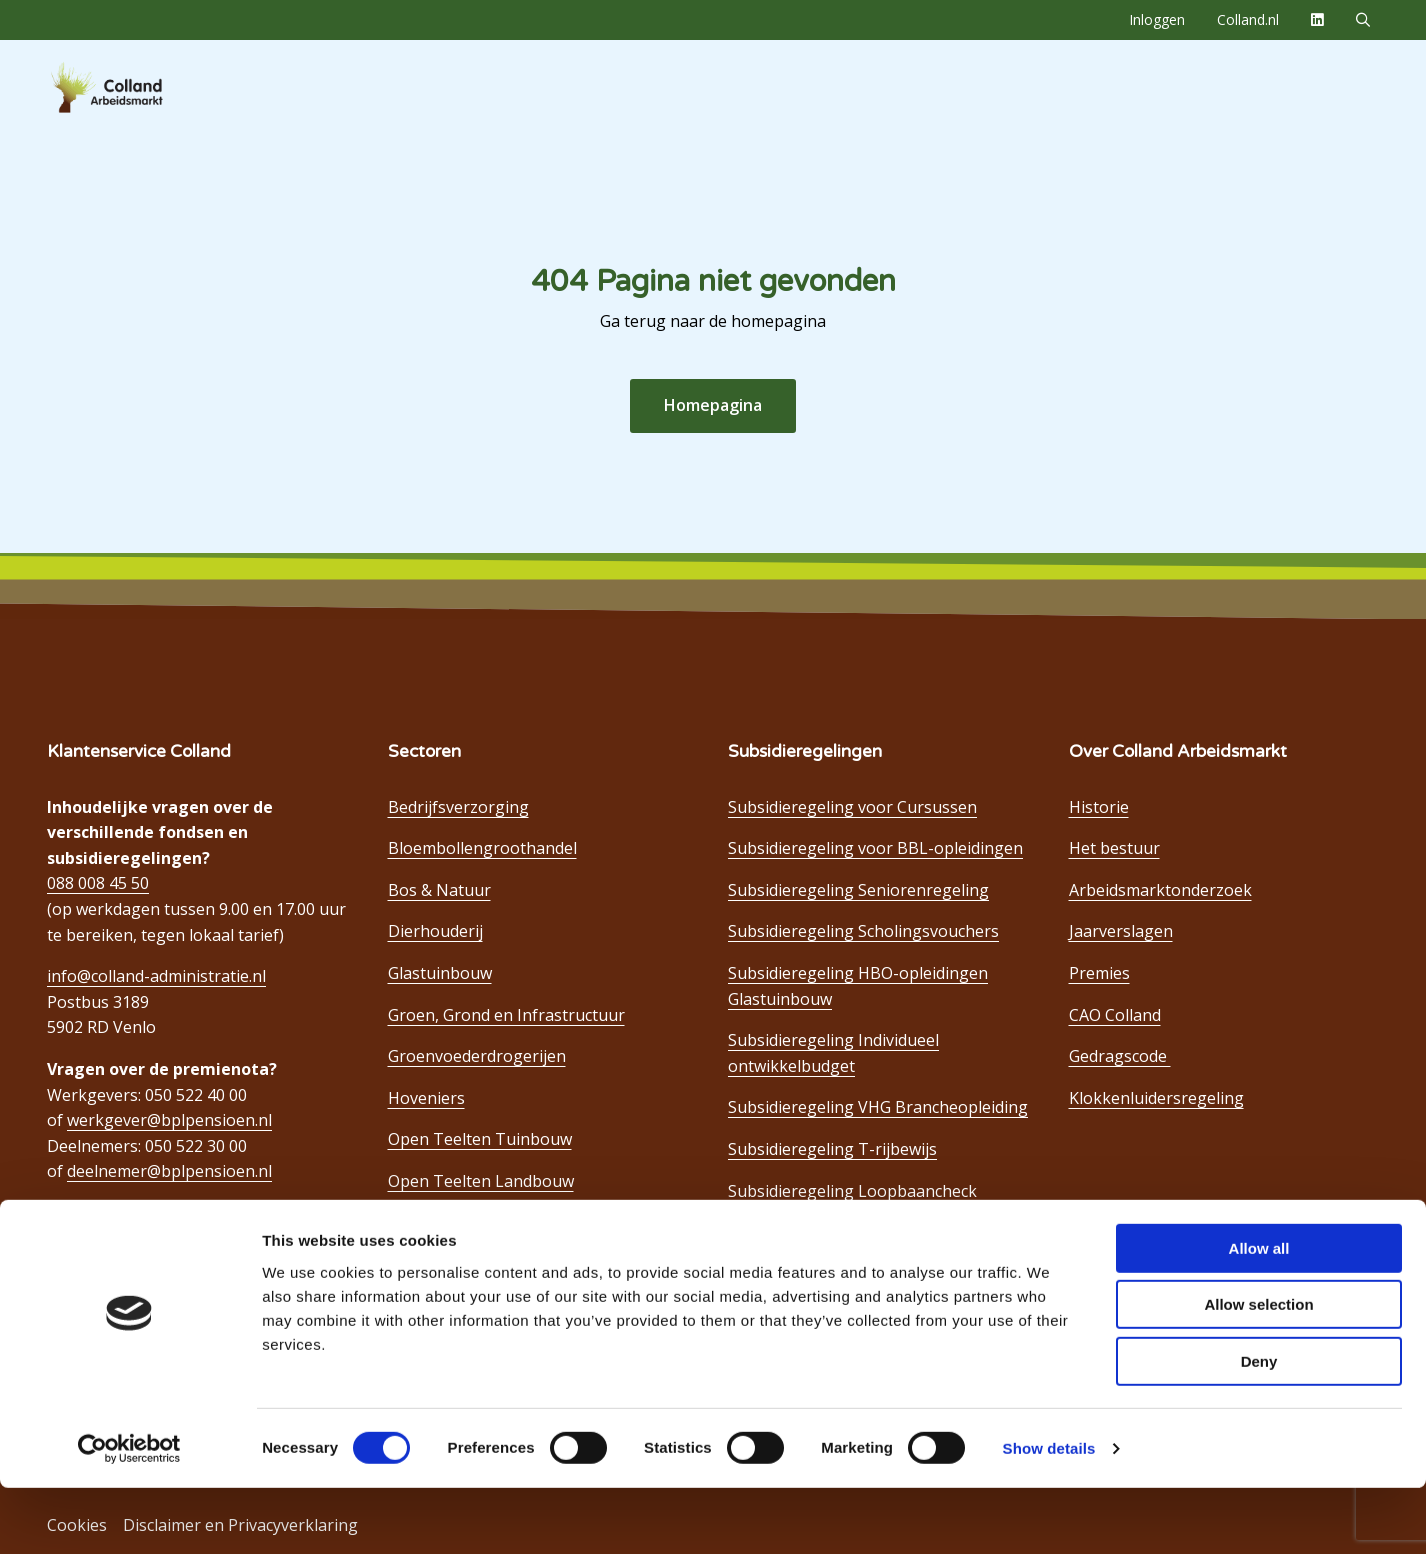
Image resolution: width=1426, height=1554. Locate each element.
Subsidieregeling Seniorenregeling (858, 890)
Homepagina (713, 405)
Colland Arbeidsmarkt (140, 88)
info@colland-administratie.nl (156, 976)
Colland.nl (1248, 19)
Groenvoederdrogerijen (477, 1056)
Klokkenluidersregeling (1156, 1098)
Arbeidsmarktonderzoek (1160, 890)
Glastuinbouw (440, 973)
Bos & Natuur (439, 890)
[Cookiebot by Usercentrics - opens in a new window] (129, 1515)
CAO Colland (1115, 1015)
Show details (1049, 1514)
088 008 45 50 (98, 883)
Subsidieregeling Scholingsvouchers (863, 931)
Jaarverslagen (1121, 931)
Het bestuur (1114, 848)
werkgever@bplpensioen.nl (169, 1120)
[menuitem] (1157, 20)
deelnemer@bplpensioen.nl (169, 1171)
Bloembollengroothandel (482, 848)
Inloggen (1157, 19)
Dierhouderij (435, 931)
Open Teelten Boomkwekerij (495, 1223)
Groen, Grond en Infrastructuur (506, 1015)
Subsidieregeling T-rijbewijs (832, 1149)
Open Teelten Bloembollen (489, 1264)
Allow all (1259, 1314)
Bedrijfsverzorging (458, 807)
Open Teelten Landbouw (481, 1181)
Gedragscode (1120, 1056)
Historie (1099, 807)
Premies (1099, 973)
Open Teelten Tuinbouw (480, 1139)
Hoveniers (426, 1098)
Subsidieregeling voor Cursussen (852, 807)
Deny (1259, 1427)
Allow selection (1258, 1371)
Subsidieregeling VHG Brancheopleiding (878, 1107)
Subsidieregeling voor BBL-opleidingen (875, 848)
